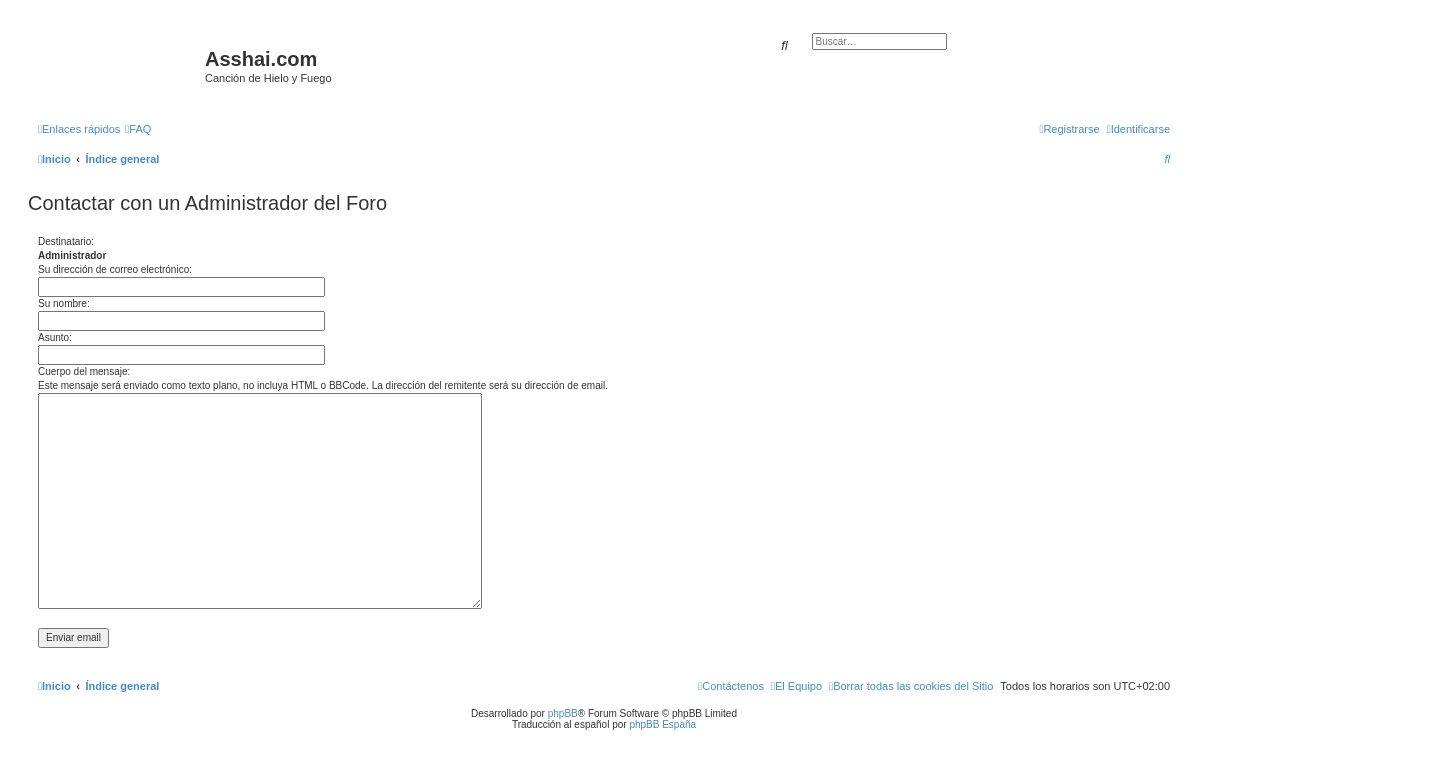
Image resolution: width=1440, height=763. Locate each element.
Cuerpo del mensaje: (84, 371)
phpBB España (662, 724)
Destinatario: (66, 241)
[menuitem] (138, 129)
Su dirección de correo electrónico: (115, 269)
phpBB (563, 713)
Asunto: (55, 337)
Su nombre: (64, 303)
